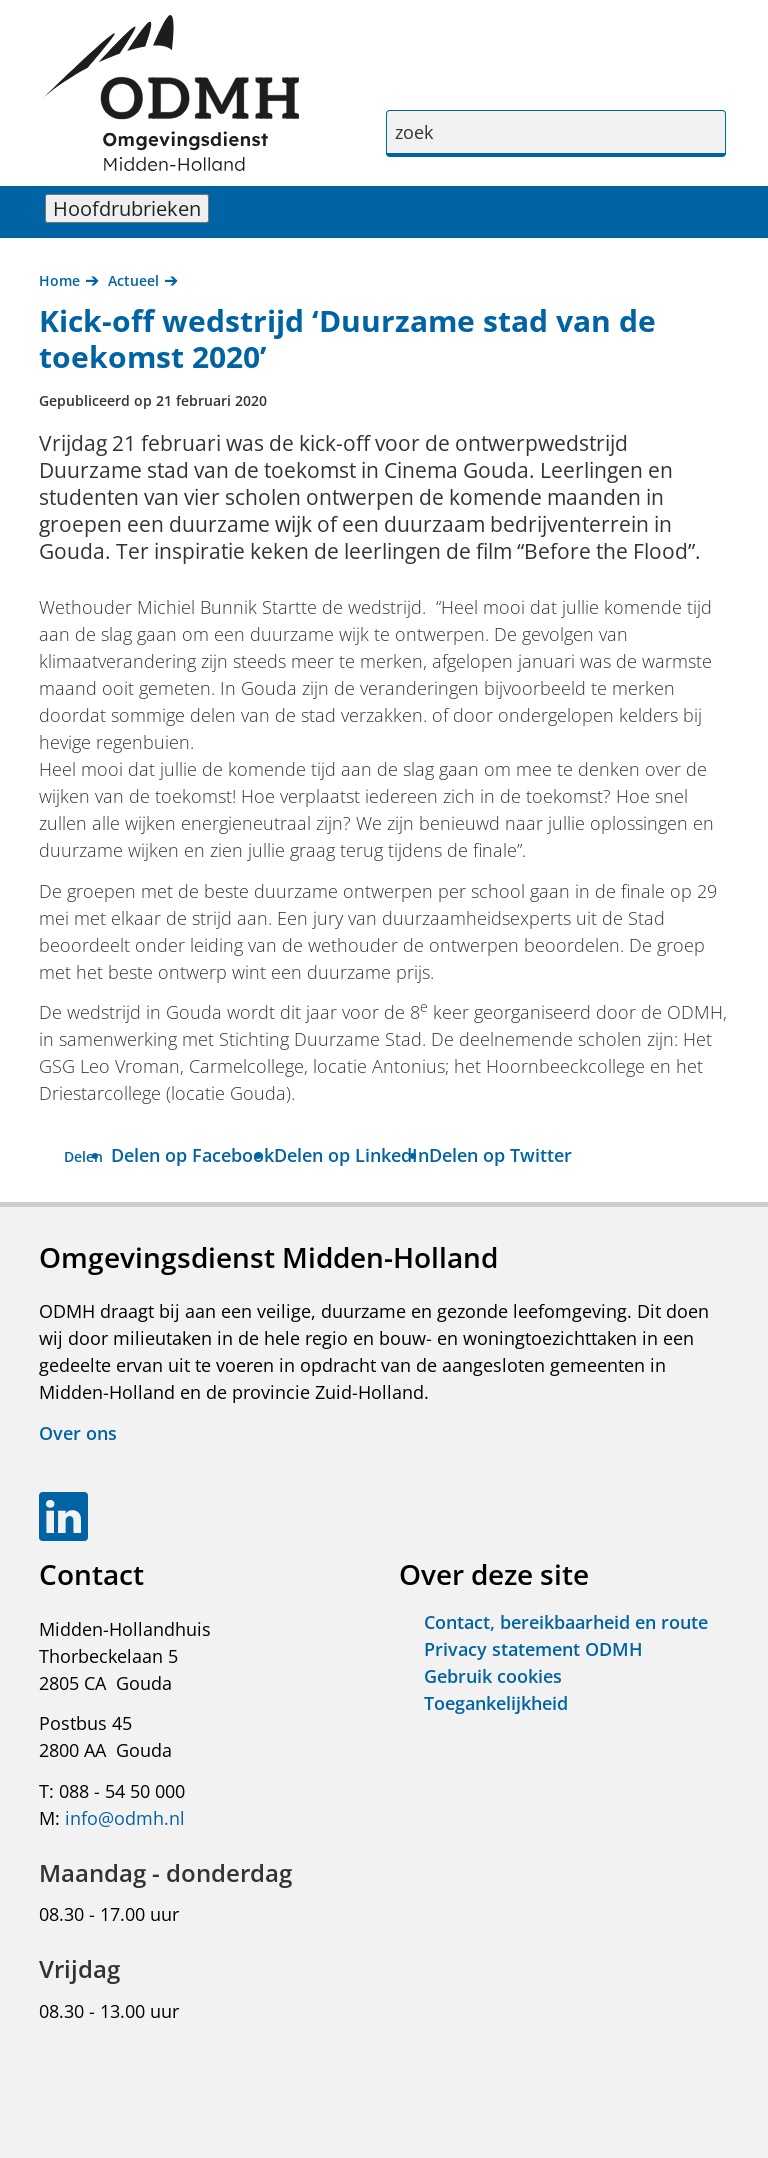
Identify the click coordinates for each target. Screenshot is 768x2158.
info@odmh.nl (125, 1818)
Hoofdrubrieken (131, 208)
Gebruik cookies (493, 1676)
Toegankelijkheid (496, 1703)
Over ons (78, 1433)
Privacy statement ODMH (533, 1649)
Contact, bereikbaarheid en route (566, 1622)
